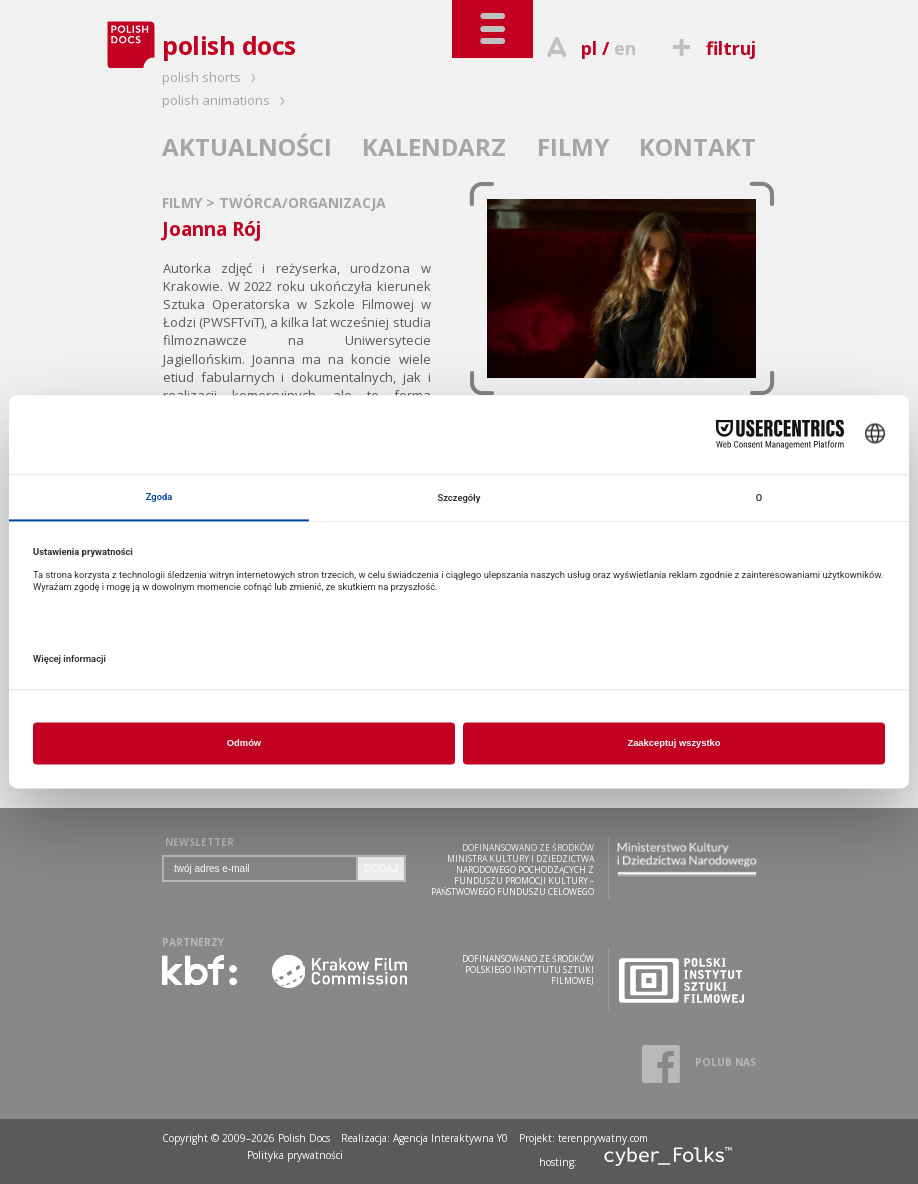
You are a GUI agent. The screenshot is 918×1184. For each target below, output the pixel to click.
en (625, 48)
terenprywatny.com (603, 1138)
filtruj (711, 48)
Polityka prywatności (295, 1155)
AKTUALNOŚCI (247, 146)
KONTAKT (697, 146)
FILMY (573, 146)
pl (589, 48)
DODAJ (381, 868)
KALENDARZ (434, 146)
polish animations (226, 100)
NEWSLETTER (199, 842)
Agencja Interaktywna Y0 (450, 1138)
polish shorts (212, 77)
